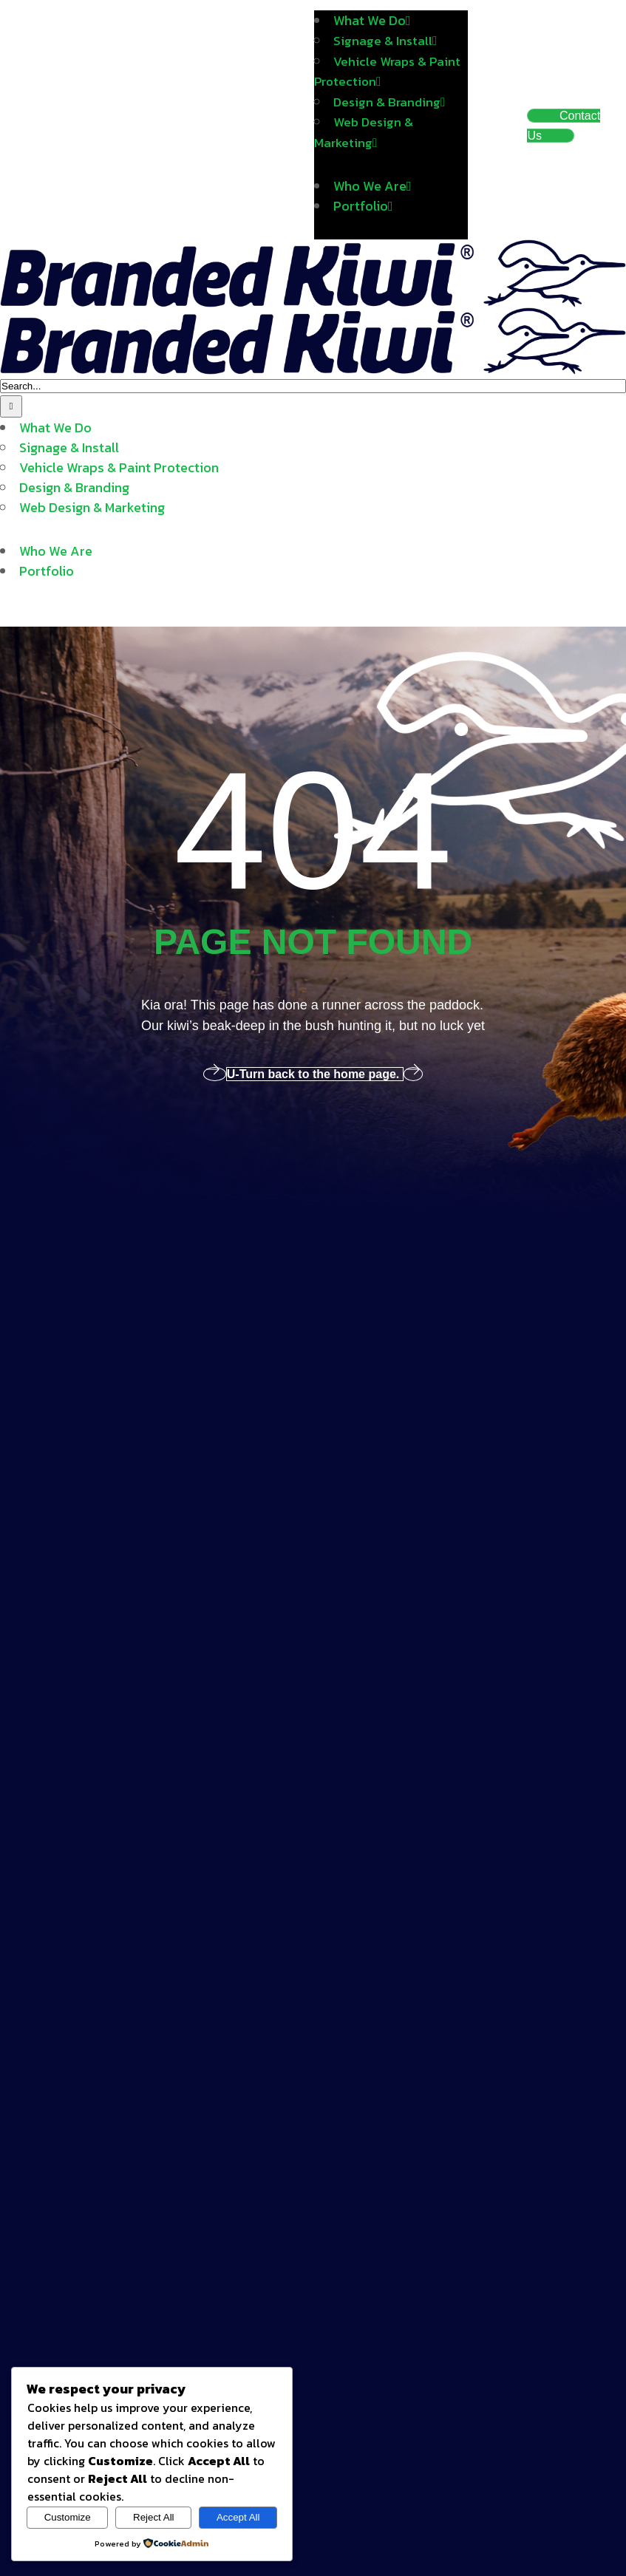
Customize (67, 2517)
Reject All (153, 2517)
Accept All (238, 2517)
